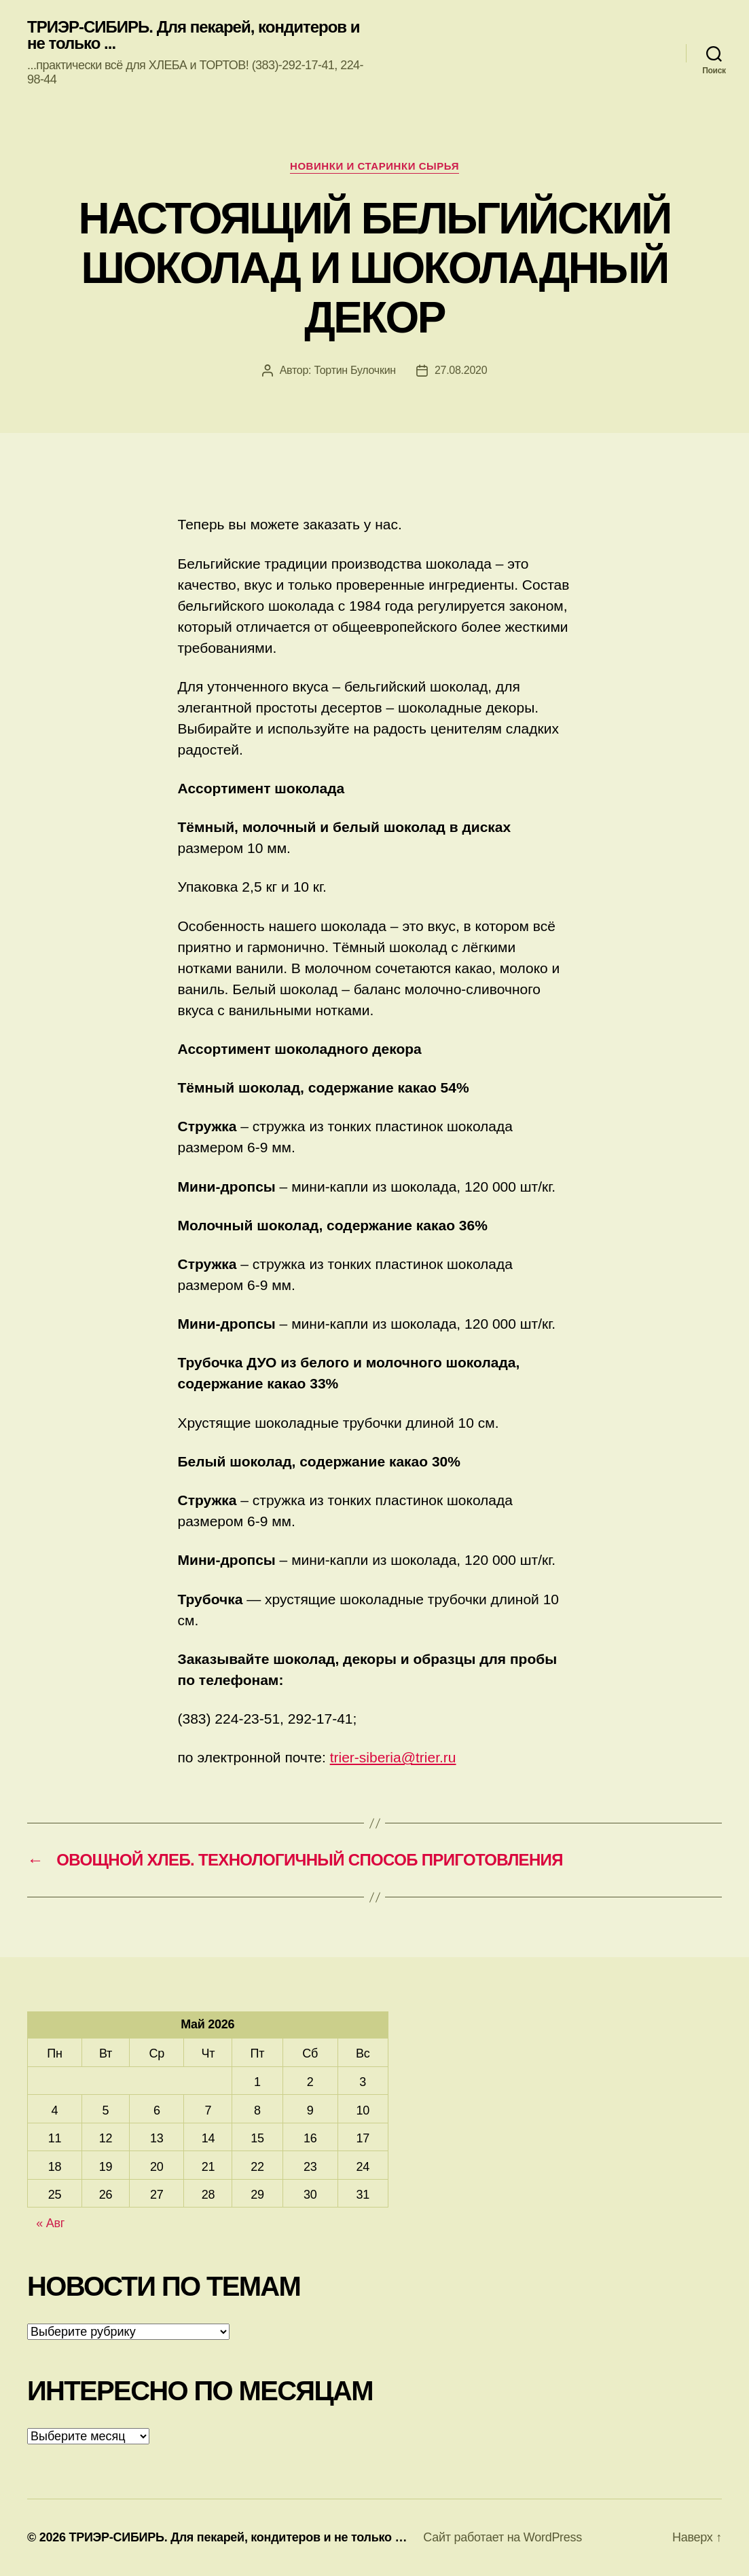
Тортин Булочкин (354, 370)
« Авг (50, 2223)
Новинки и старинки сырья (374, 166)
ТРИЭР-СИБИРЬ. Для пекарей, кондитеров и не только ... (193, 35)
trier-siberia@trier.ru (393, 1757)
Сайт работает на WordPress (502, 2537)
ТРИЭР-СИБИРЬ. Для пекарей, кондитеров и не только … (238, 2537)
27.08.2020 (461, 370)
